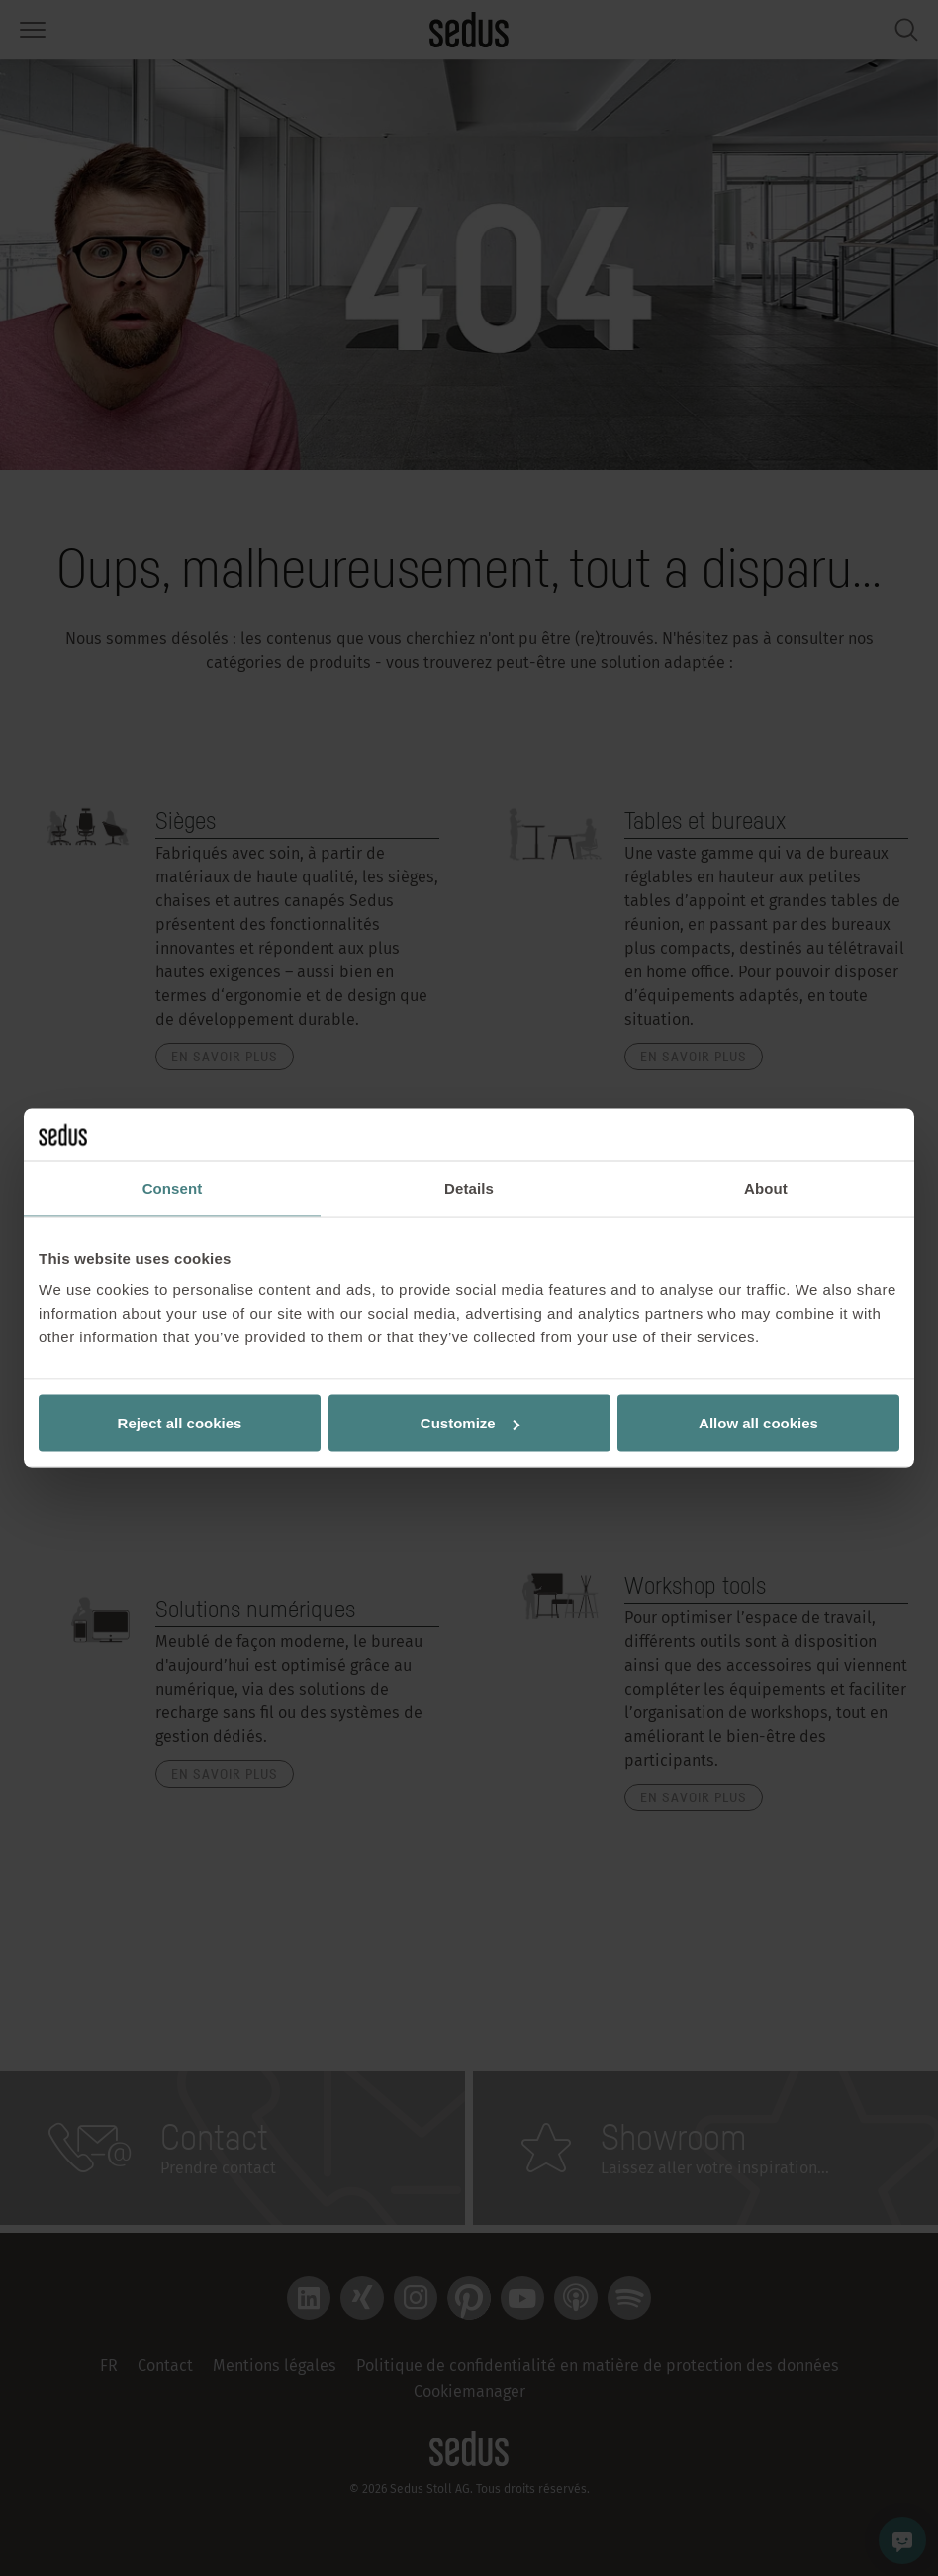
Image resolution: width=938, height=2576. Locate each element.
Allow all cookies (758, 1423)
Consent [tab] (172, 1187)
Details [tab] (469, 1187)
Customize (470, 1423)
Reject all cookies (180, 1423)
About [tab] (766, 1187)
